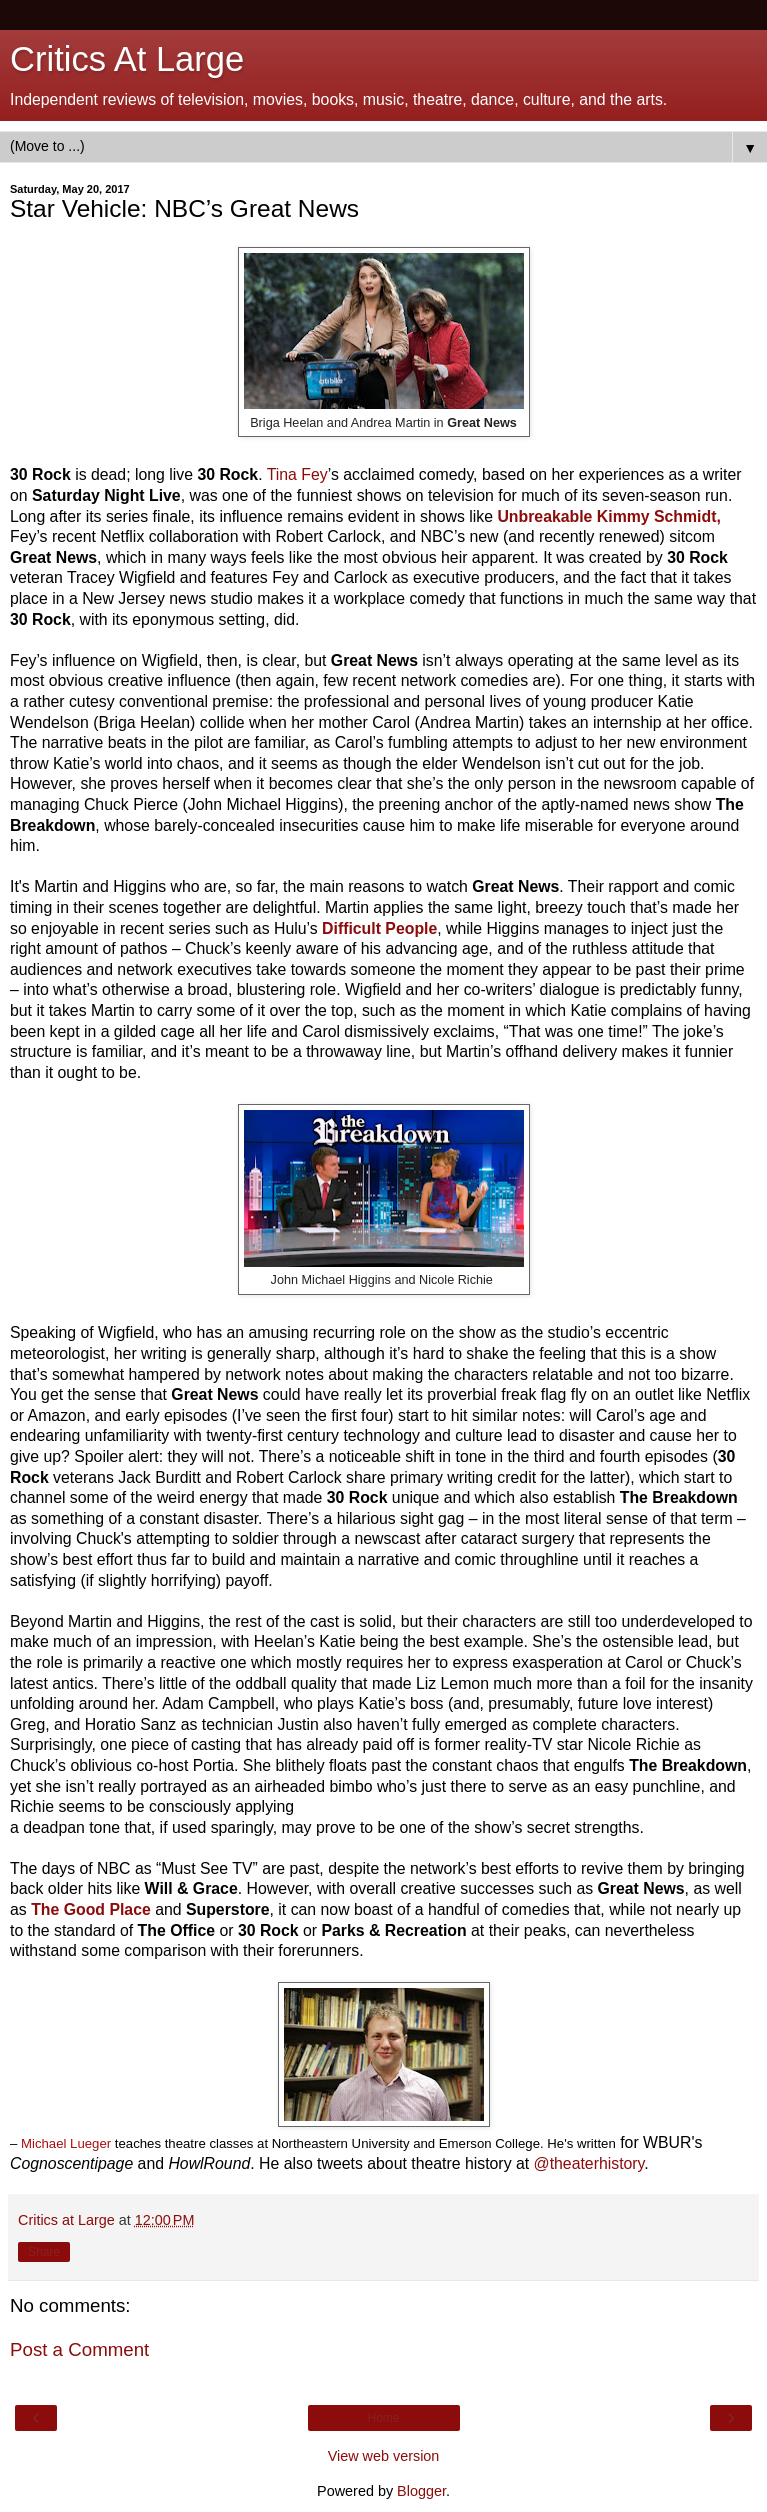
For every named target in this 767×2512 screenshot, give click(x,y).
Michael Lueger (66, 2143)
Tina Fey (297, 474)
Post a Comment (79, 2349)
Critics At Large (127, 59)
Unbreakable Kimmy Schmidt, (608, 516)
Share (44, 2252)
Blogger (421, 2491)
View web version (384, 2456)
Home (383, 2418)
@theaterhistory (589, 2163)
